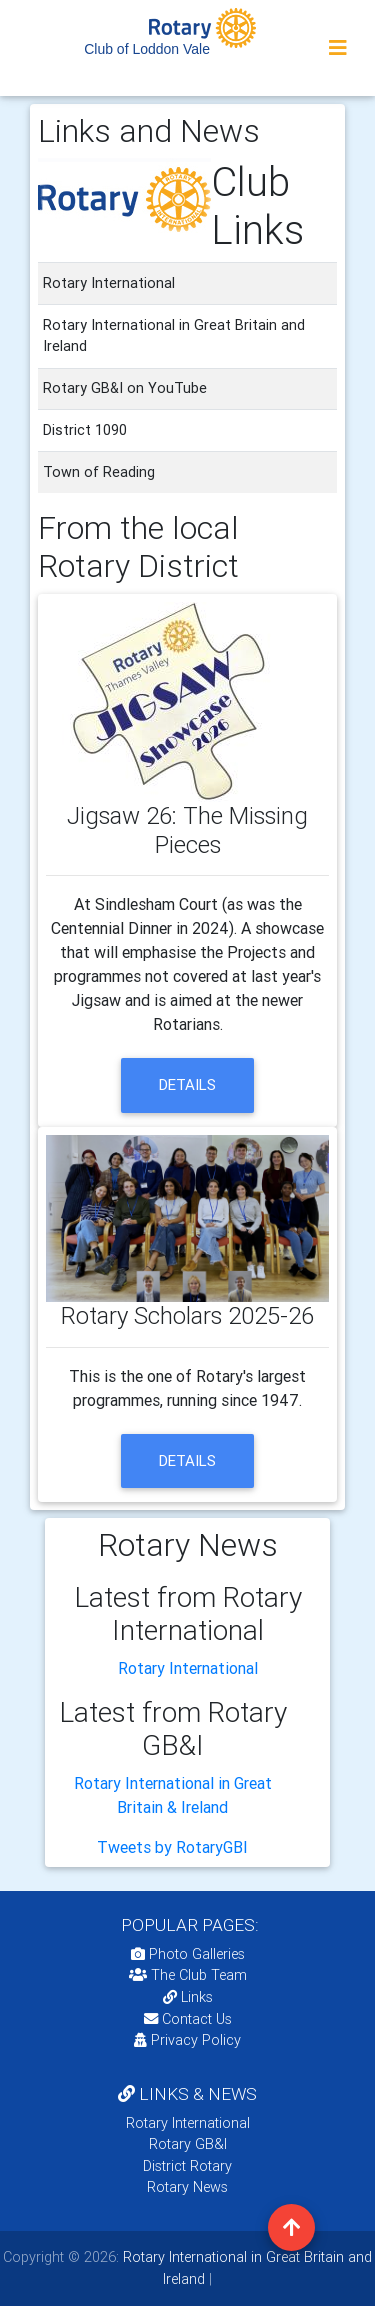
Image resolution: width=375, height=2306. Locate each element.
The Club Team (188, 1975)
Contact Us (188, 2019)
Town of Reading (99, 472)
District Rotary (187, 2166)
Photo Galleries (188, 1954)
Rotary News (187, 2187)
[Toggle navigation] (338, 48)
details (187, 1084)
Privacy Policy (187, 2040)
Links (188, 1997)
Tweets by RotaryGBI (172, 1847)
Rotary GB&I (188, 2144)
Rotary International (188, 1668)
